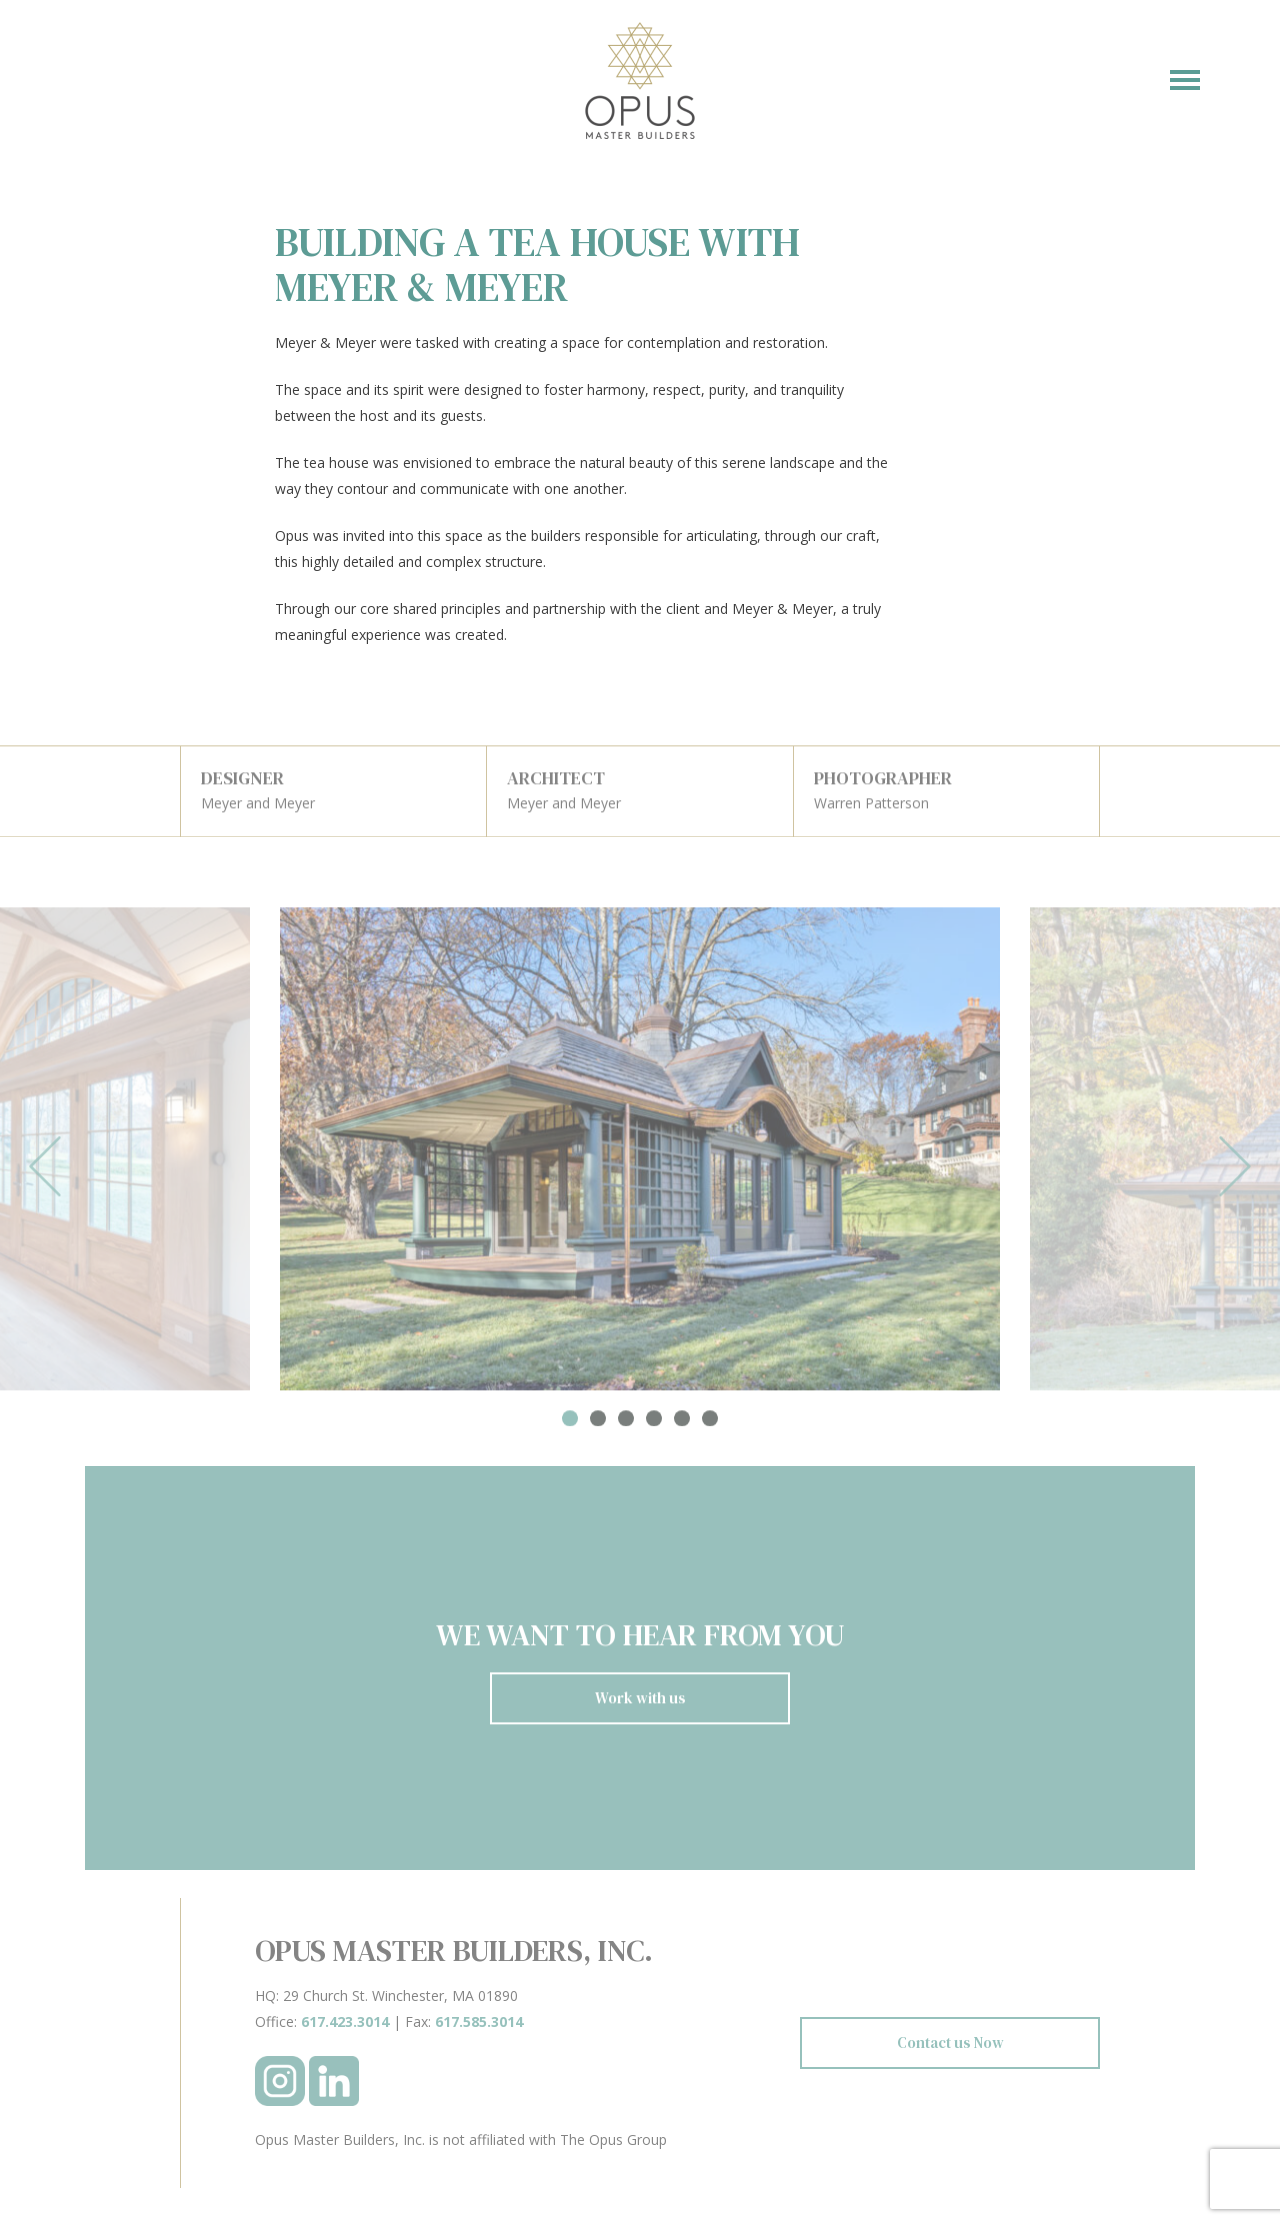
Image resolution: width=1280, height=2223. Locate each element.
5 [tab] (682, 1424)
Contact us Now (950, 2042)
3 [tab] (626, 1424)
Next (1235, 1173)
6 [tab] (710, 1424)
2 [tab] (598, 1424)
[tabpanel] (640, 1154)
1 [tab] (570, 1424)
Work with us (640, 1703)
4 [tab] (654, 1424)
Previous (45, 1173)
